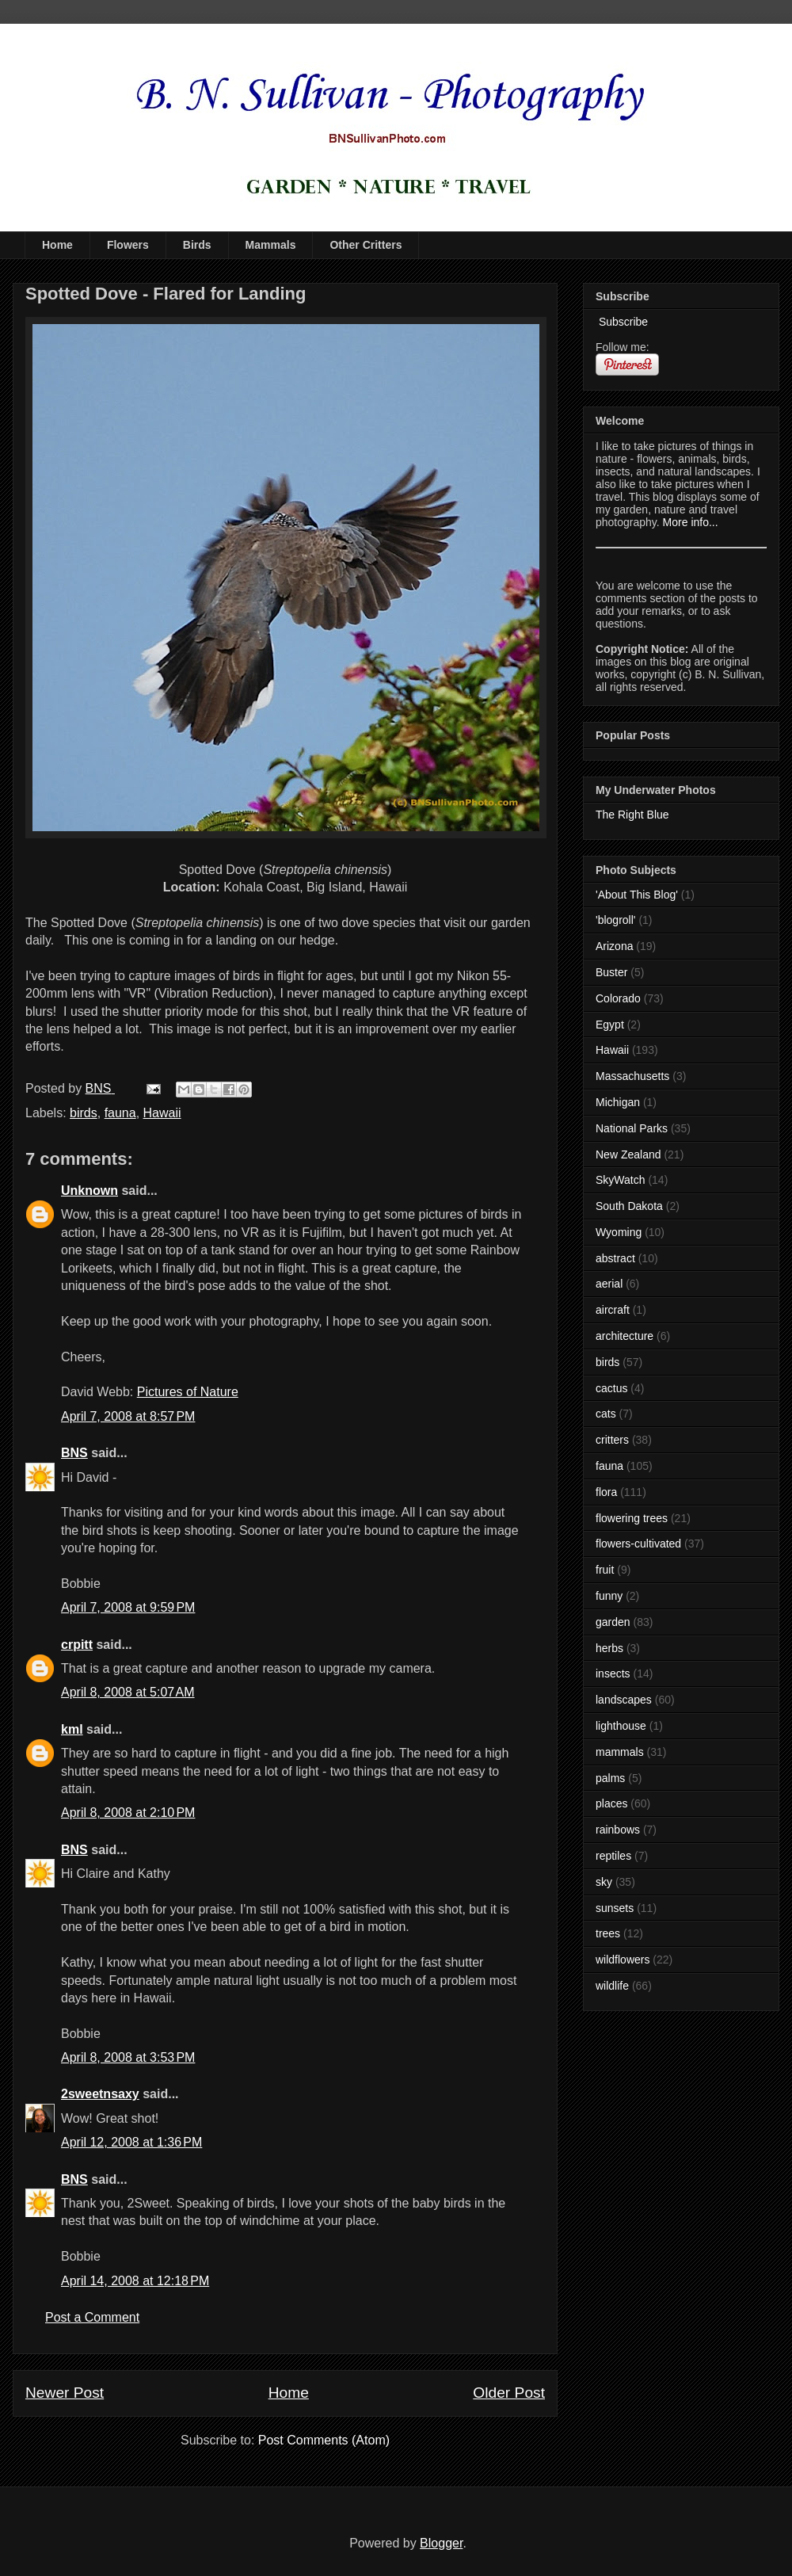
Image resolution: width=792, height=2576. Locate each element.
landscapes (624, 1699)
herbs (609, 1648)
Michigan (618, 1102)
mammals (620, 1752)
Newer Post (64, 2392)
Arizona (614, 946)
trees (608, 1933)
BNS (74, 1453)
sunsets (615, 1908)
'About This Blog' (637, 894)
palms (610, 1778)
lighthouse (621, 1725)
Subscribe (622, 321)
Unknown (89, 1190)
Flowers (128, 245)
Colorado (618, 998)
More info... (690, 522)
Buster (611, 972)
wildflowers (622, 1959)
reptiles (613, 1855)
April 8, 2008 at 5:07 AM (128, 1692)
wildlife (612, 1985)
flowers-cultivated (638, 1543)
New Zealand (628, 1154)
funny (609, 1595)
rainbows (618, 1829)
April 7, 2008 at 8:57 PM (128, 1416)
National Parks (632, 1128)
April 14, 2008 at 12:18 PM (135, 2281)
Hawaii (162, 1113)
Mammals (271, 245)
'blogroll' (615, 920)
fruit (605, 1569)
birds (83, 1113)
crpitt (77, 1644)
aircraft (613, 1309)
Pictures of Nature (187, 1392)
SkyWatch (620, 1180)
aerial (609, 1283)
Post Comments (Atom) (324, 2440)
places (611, 1803)
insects (613, 1673)
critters (612, 1439)
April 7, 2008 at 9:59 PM (128, 1607)
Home (57, 245)
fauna (120, 1113)
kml (72, 1729)
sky (604, 1882)
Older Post (509, 2392)
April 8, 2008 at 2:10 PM (128, 1812)
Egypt (610, 1024)
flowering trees (632, 1518)
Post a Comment (92, 2317)
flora (606, 1492)
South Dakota (629, 1206)
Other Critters (365, 245)
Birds (197, 245)
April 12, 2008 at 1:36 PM (131, 2142)
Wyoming (619, 1232)
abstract (615, 1258)
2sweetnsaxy (100, 2094)
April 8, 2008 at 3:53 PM (128, 2057)
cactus (611, 1388)
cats (606, 1413)
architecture (624, 1336)
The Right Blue (632, 814)
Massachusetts (632, 1076)
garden (613, 1622)
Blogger (441, 2543)
